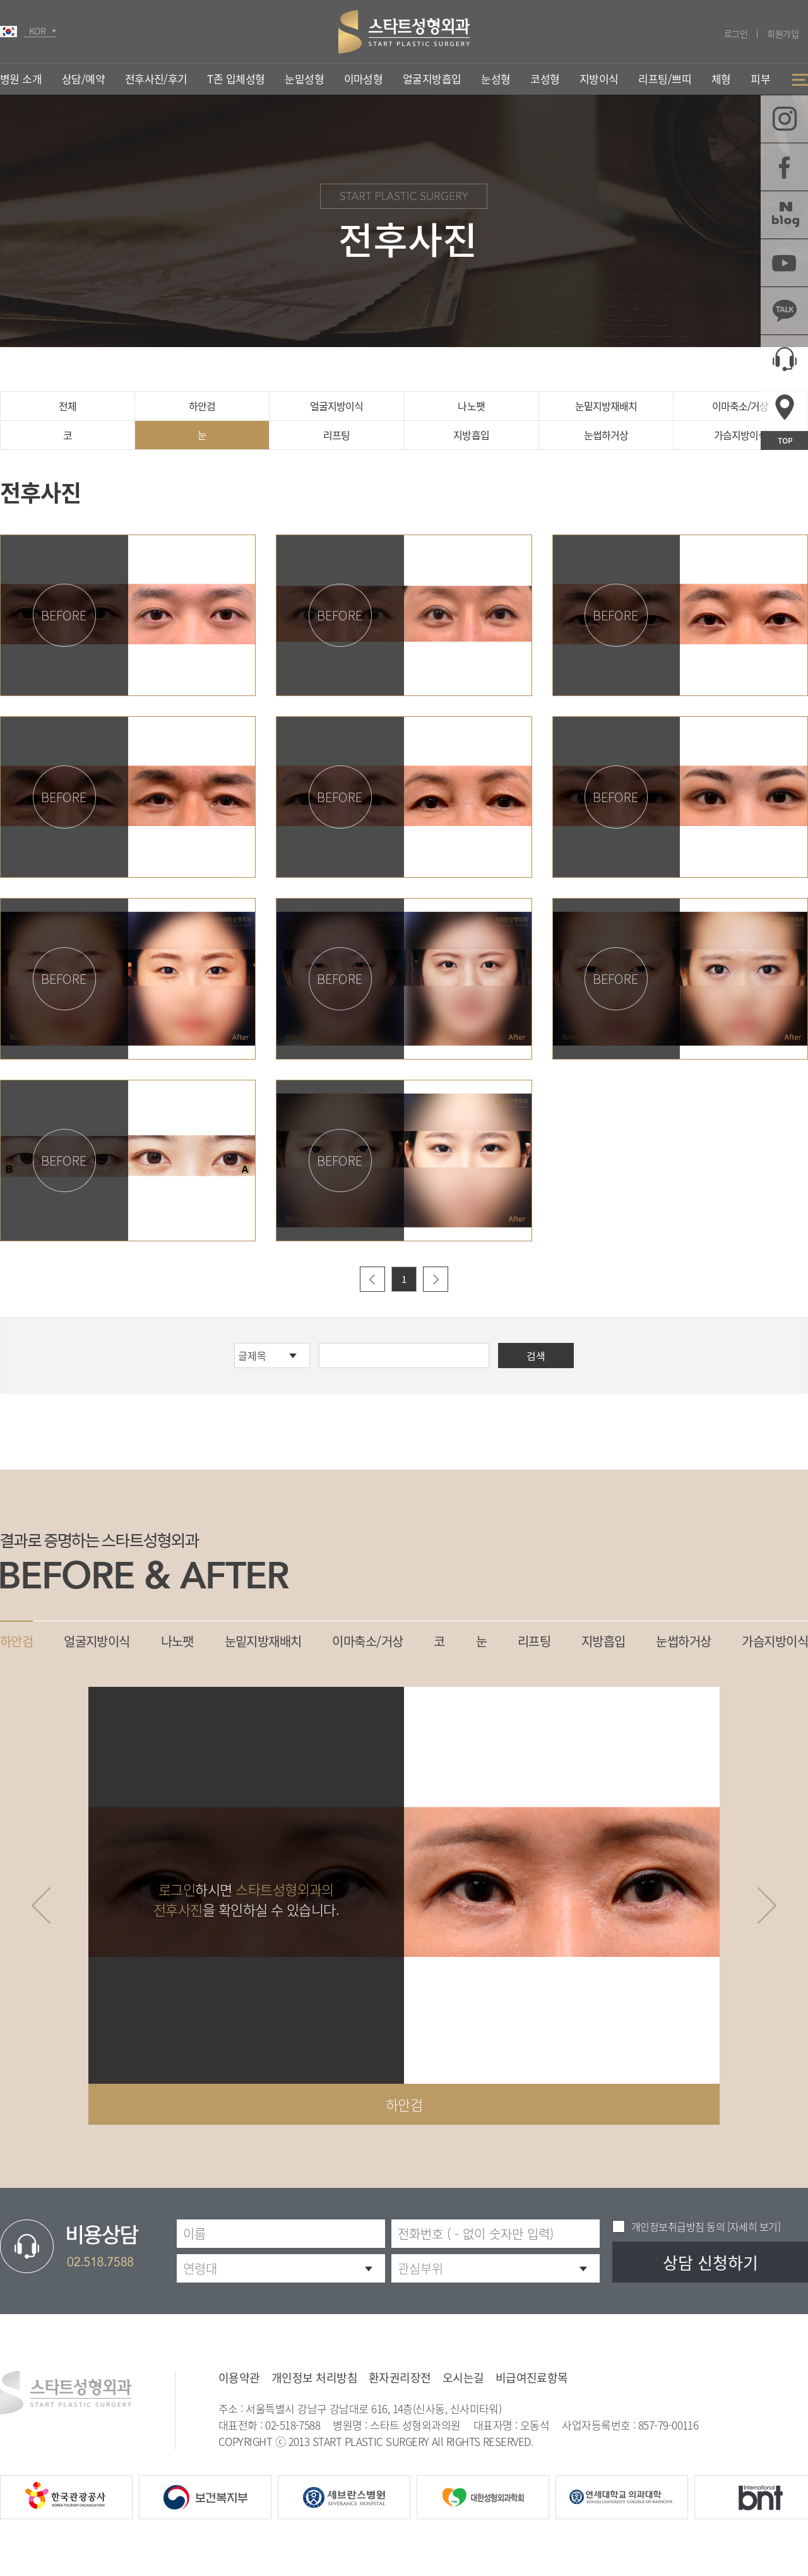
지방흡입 (471, 434)
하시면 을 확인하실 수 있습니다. (246, 1899)
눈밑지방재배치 (606, 405)
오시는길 (463, 2377)
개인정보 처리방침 (314, 2377)
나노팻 (471, 405)
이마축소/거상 (740, 405)
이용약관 (239, 2377)
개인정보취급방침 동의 (678, 2226)
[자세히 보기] (752, 2226)
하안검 (202, 405)
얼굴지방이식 (336, 405)
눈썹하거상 (606, 434)
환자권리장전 (400, 2377)
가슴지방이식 (740, 434)
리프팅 (336, 434)
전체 (67, 405)
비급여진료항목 (532, 2377)
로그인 (735, 33)
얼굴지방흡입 (432, 78)
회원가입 (783, 33)
